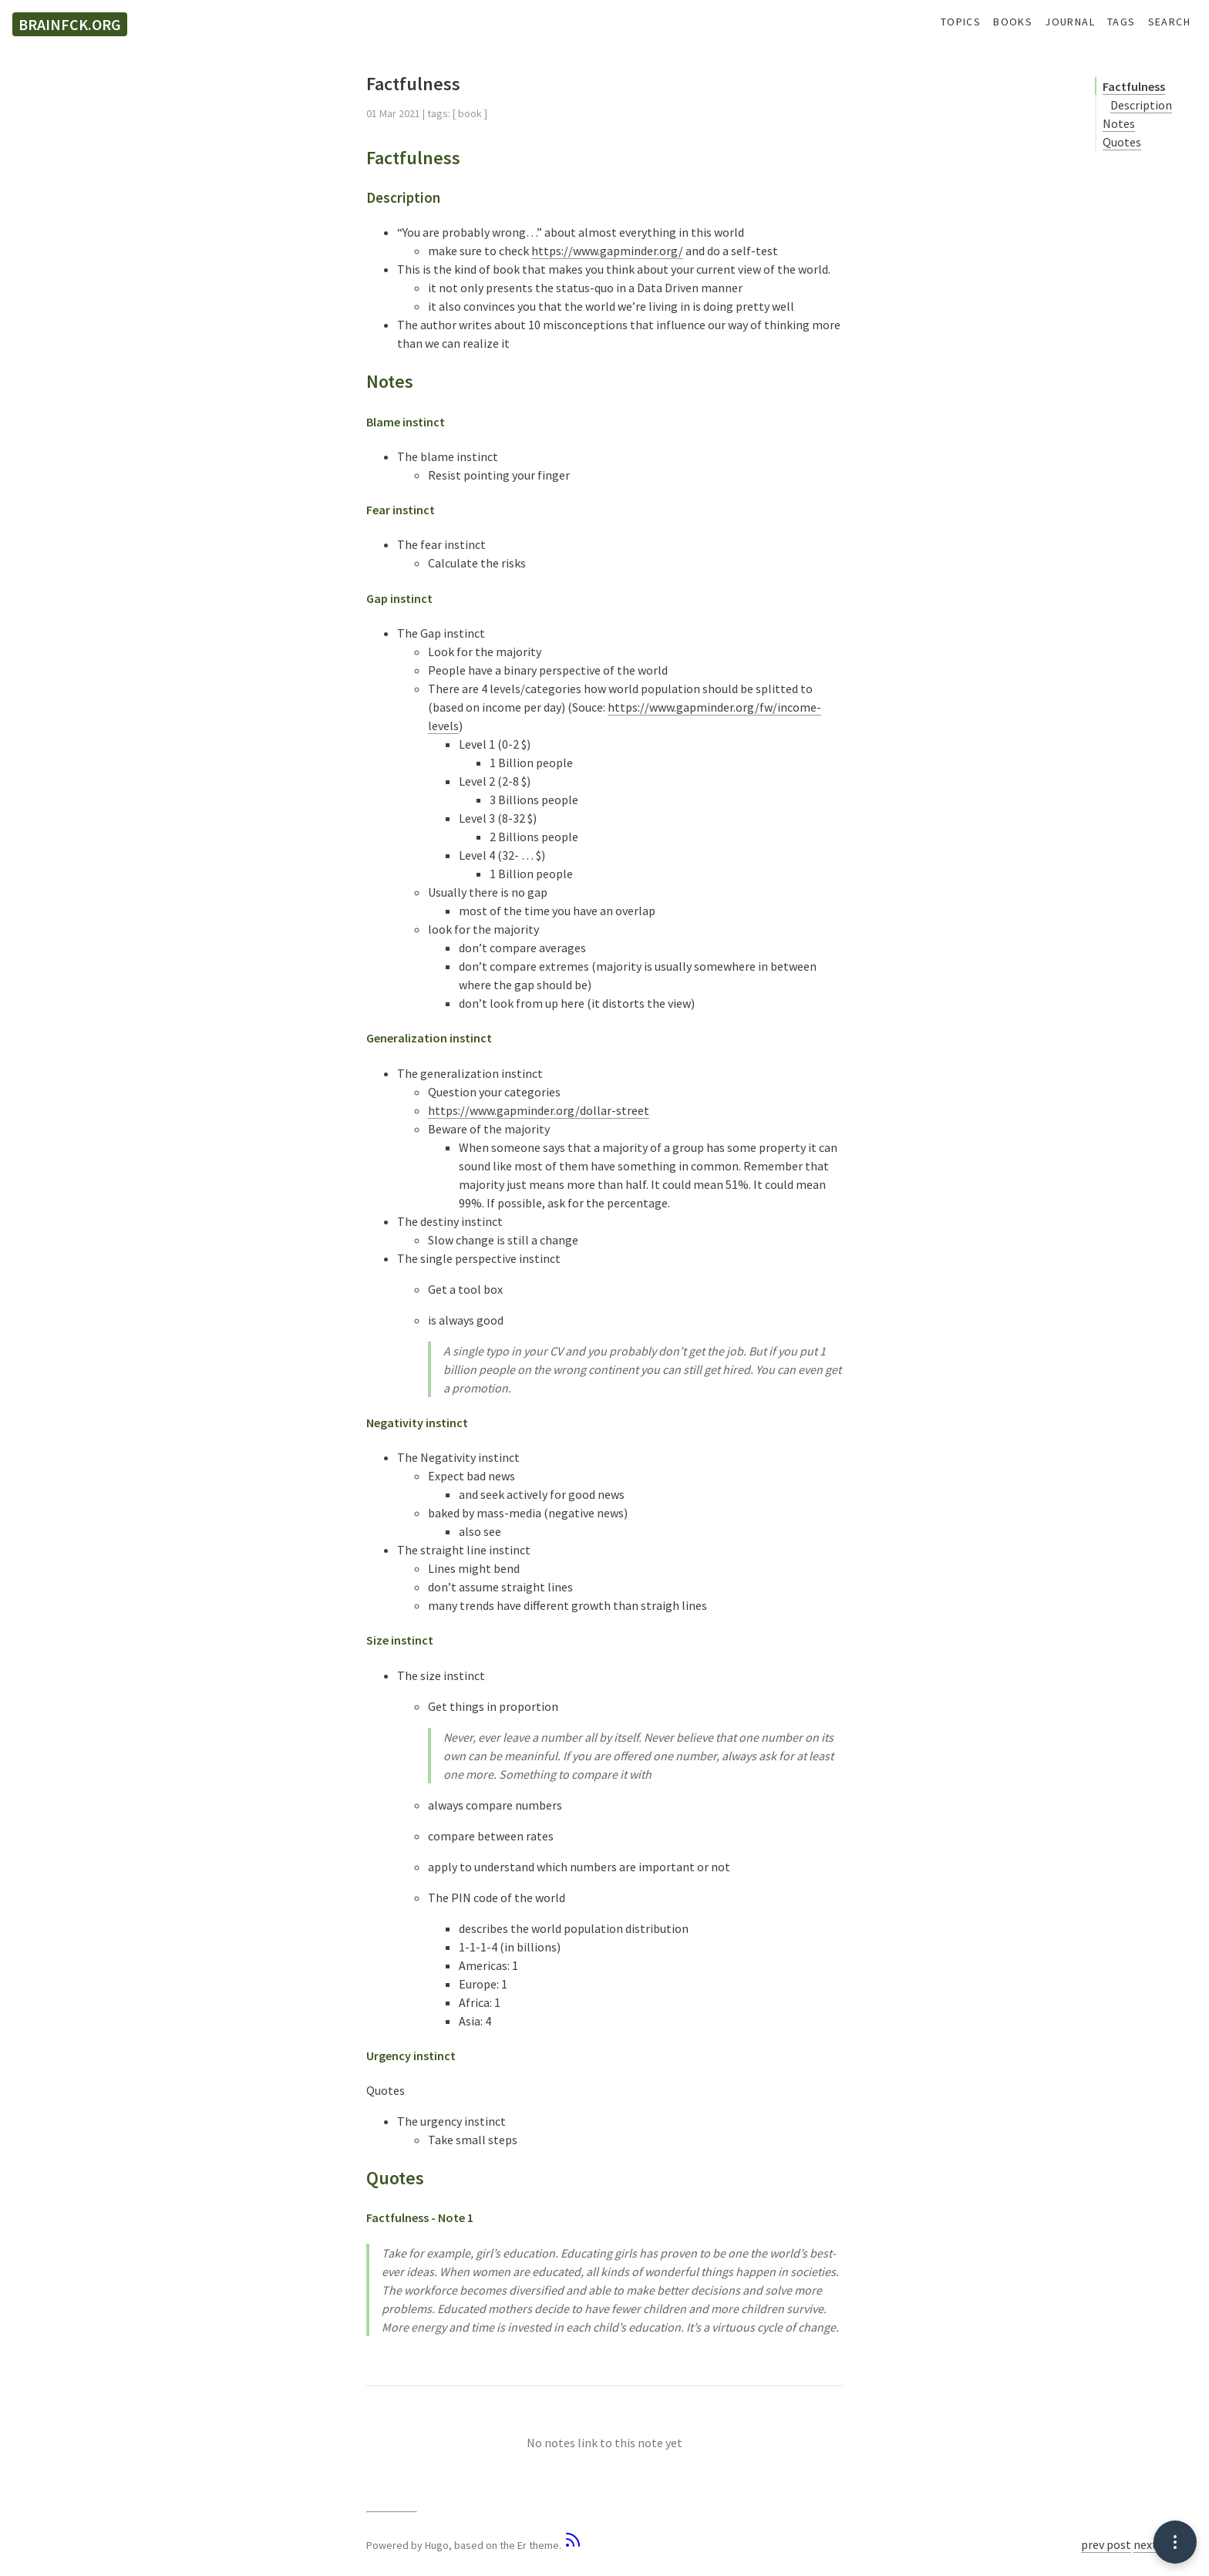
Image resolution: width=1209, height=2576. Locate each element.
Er (522, 2545)
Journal (1070, 22)
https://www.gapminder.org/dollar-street (538, 1110)
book (470, 113)
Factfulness (1134, 86)
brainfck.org (70, 24)
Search (1169, 22)
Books (1012, 22)
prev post (1106, 2544)
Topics (961, 22)
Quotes (1122, 142)
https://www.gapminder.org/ (607, 250)
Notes (1119, 123)
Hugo (437, 2545)
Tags (1121, 22)
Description (1141, 105)
